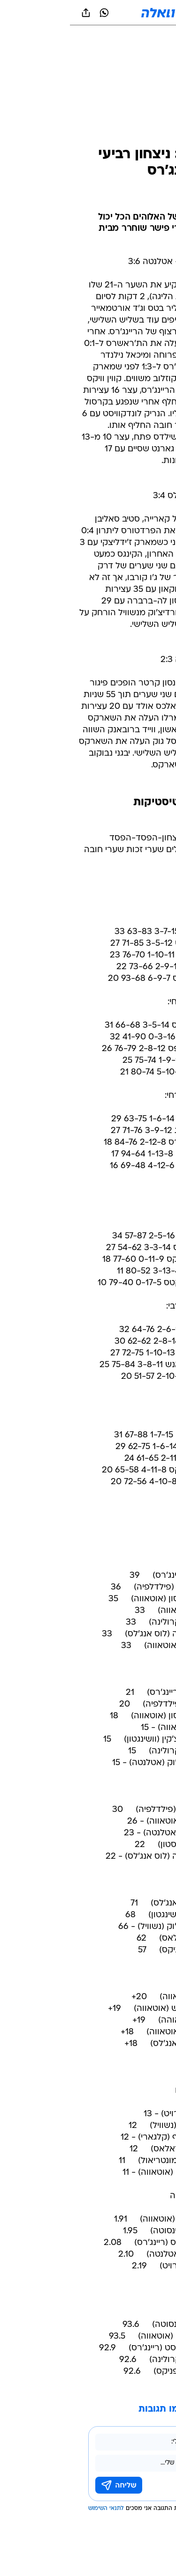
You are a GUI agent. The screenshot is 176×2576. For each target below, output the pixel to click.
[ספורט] (156, 37)
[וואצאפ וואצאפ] (34, 12)
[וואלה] (88, 12)
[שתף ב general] (16, 12)
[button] (136, 12)
